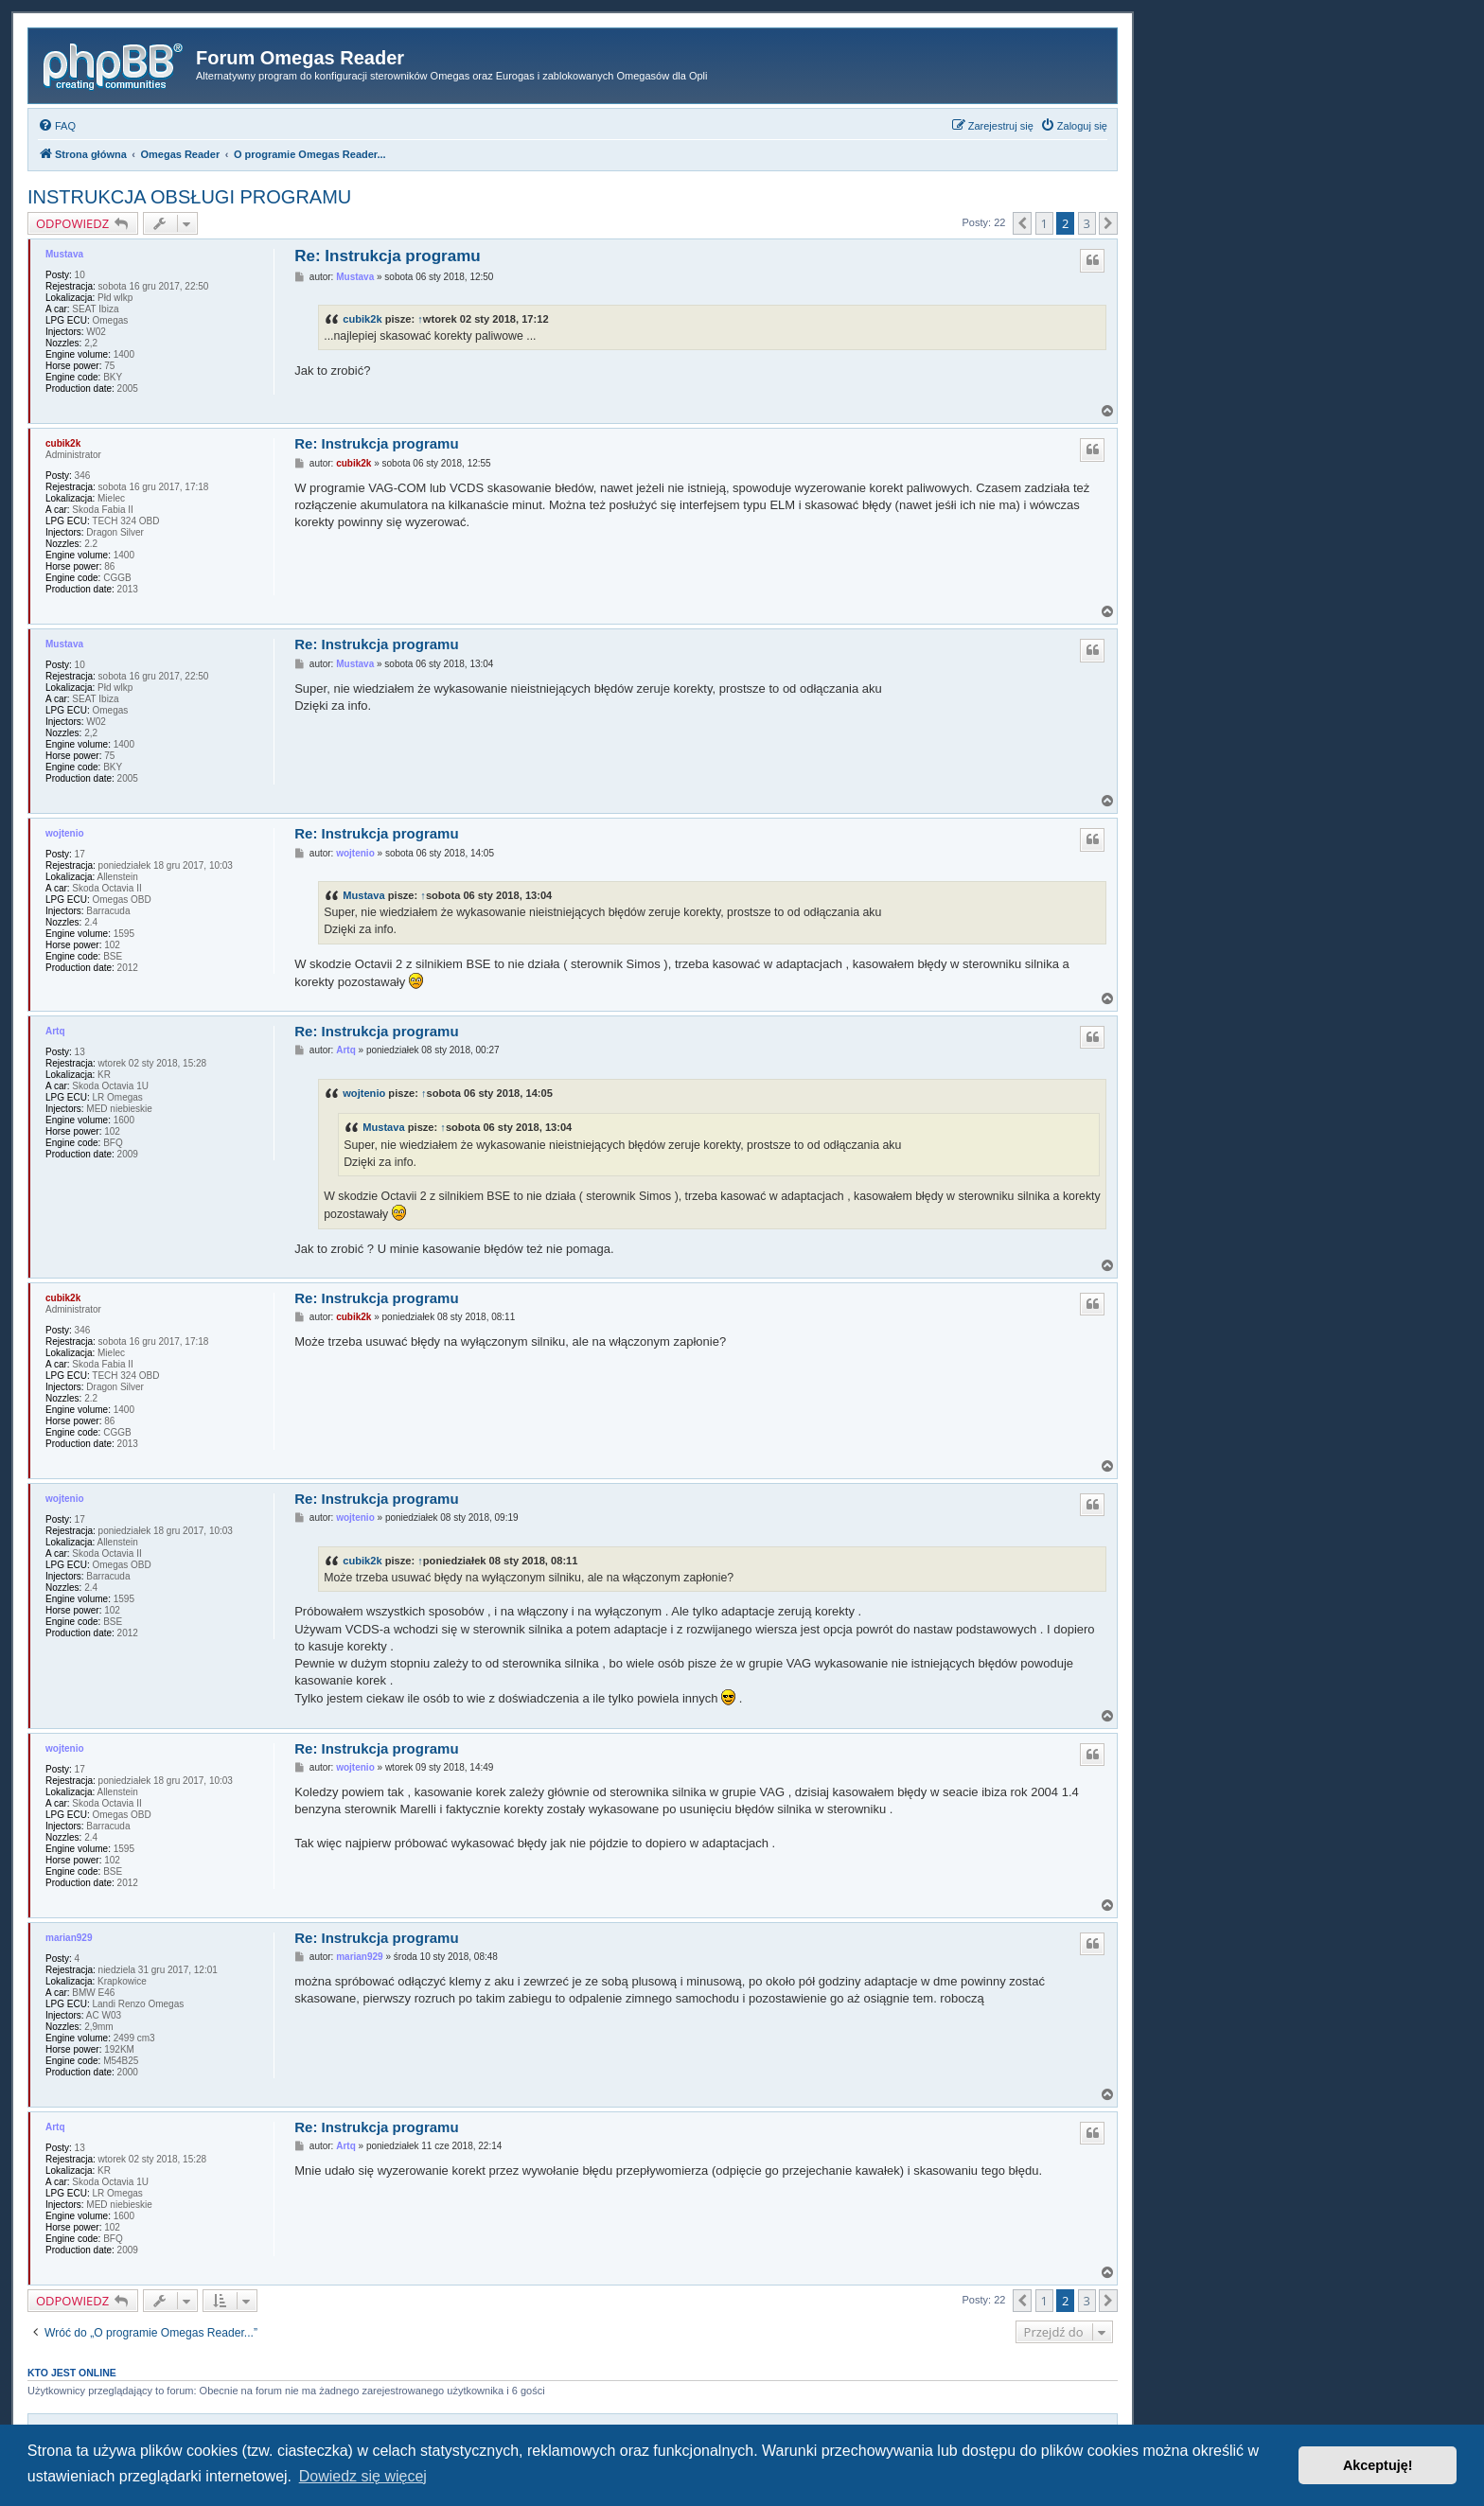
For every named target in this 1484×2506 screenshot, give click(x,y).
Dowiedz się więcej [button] (363, 2476)
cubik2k (362, 319)
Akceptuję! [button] (1378, 2465)
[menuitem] (57, 126)
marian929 (68, 1937)
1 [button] (1044, 223)
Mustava (64, 254)
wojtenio (64, 833)
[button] (1022, 223)
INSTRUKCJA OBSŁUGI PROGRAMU (189, 196)
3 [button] (1087, 223)
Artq (55, 1031)
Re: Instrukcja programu (387, 256)
